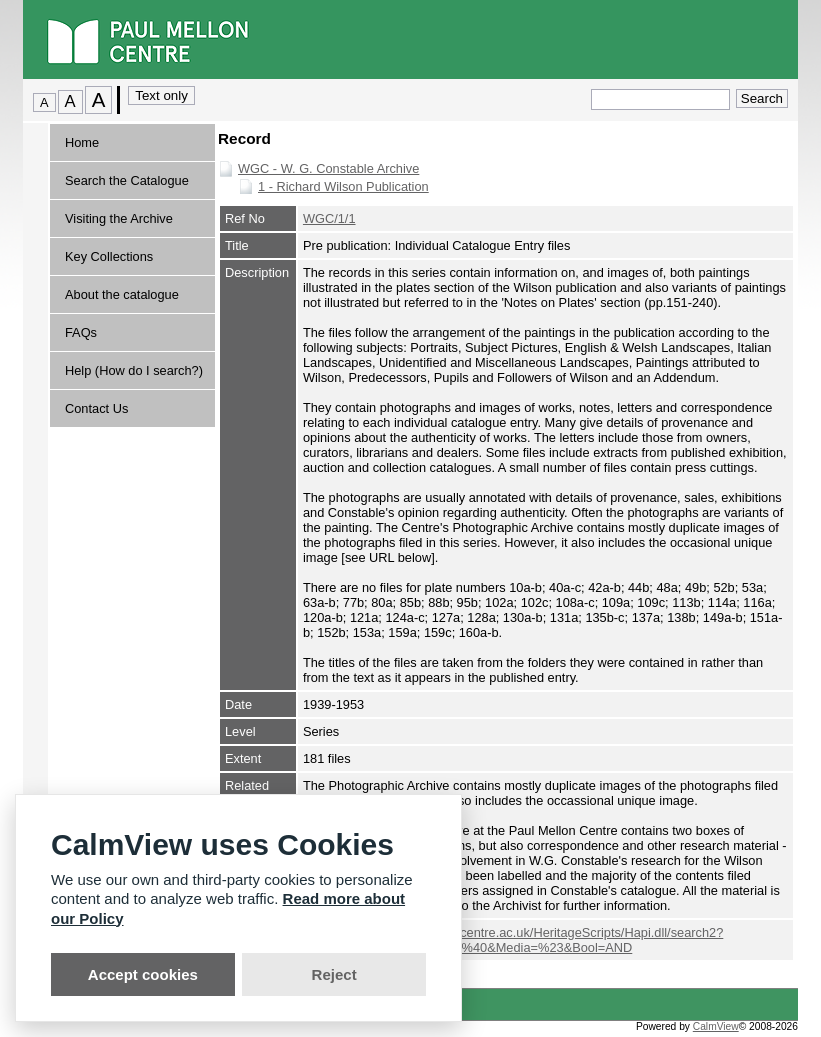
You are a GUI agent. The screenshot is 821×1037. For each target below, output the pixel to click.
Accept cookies (143, 974)
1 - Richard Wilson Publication (343, 186)
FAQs (81, 332)
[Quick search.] (660, 99)
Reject (334, 974)
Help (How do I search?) (134, 370)
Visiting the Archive (119, 218)
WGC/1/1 (329, 218)
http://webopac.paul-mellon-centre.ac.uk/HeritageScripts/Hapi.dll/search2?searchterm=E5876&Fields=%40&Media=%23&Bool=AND (513, 940)
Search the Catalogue (127, 180)
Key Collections (109, 256)
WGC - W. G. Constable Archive (328, 168)
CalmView (716, 1026)
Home (82, 142)
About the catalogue (122, 294)
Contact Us (96, 408)
